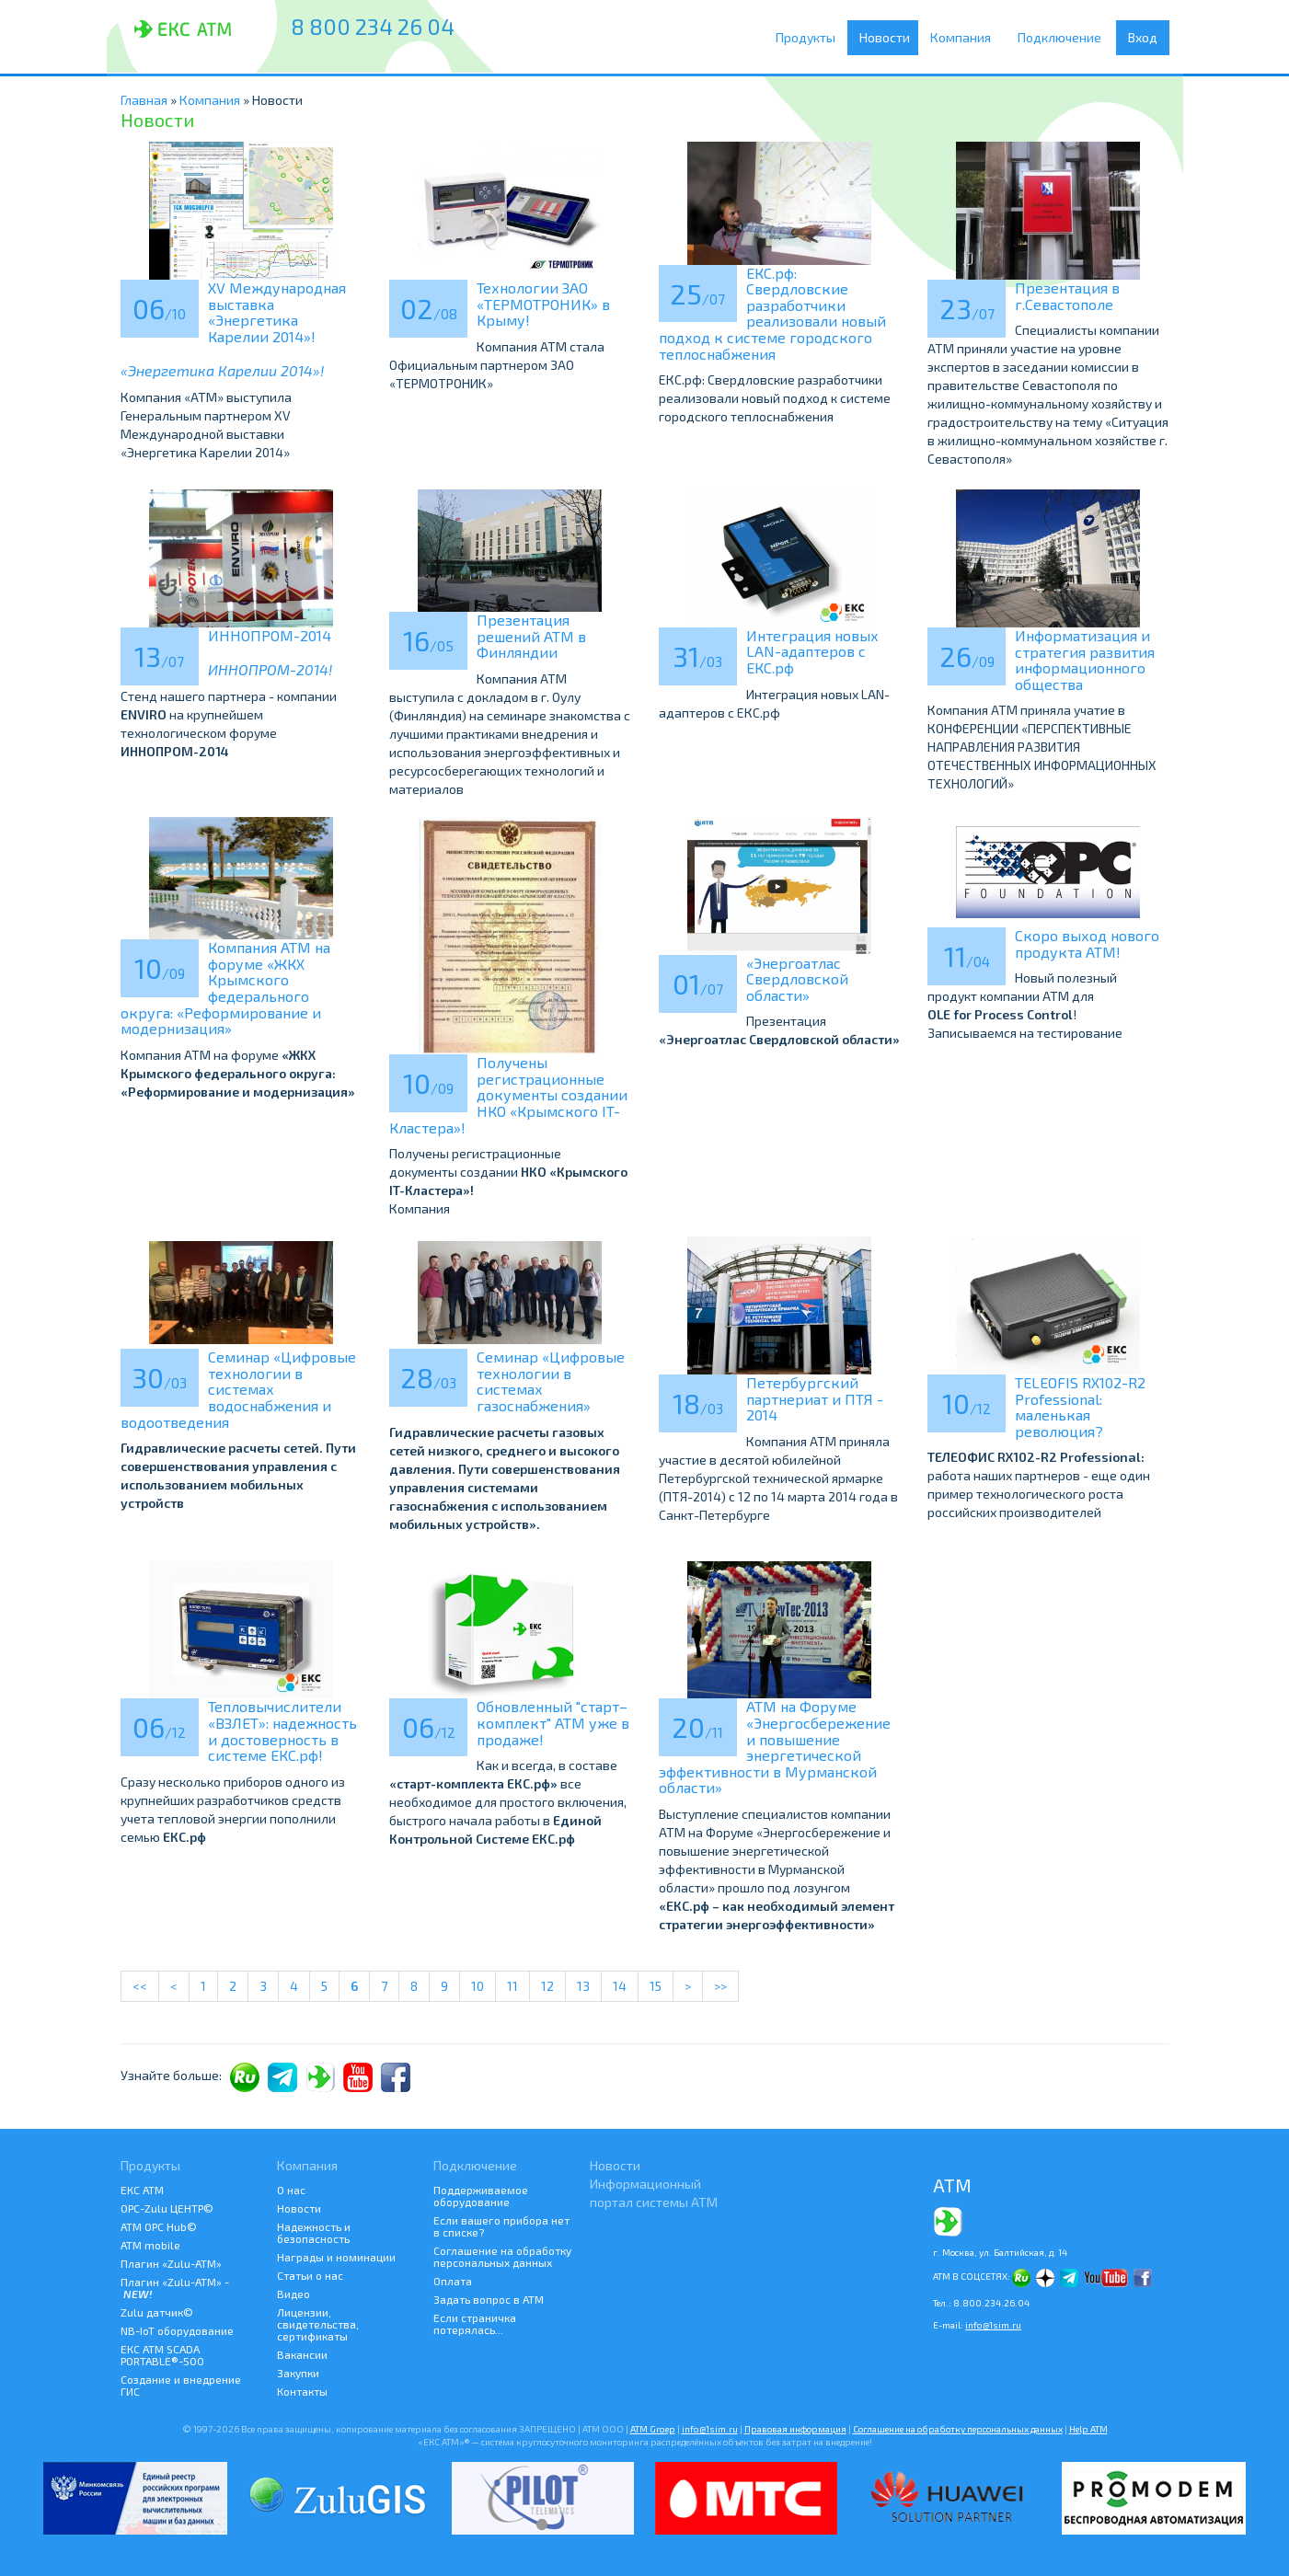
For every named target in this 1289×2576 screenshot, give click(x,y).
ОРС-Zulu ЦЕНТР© (167, 2208)
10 (477, 1986)
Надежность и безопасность (314, 2232)
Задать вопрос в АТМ (488, 2299)
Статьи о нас (310, 2275)
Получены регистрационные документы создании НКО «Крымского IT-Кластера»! (508, 1094)
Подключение (1064, 38)
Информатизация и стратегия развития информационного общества (1085, 659)
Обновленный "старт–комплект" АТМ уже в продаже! (553, 1722)
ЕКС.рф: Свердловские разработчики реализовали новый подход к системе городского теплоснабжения (772, 313)
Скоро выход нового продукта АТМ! (1087, 943)
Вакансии (302, 2354)
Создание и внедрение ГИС (181, 2385)
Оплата (452, 2280)
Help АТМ (1088, 2428)
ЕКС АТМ (142, 2189)
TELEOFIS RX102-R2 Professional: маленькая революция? (1080, 1407)
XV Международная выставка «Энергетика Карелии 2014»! (277, 312)
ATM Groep (652, 2428)
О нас (291, 2189)
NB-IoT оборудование (177, 2330)
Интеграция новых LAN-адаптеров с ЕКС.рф (812, 651)
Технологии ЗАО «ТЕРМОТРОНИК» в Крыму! (543, 303)
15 (656, 1986)
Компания (966, 38)
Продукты (810, 38)
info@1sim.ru (993, 2324)
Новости (887, 37)
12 (547, 1986)
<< (139, 1986)
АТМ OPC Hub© (159, 2226)
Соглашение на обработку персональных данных (502, 2256)
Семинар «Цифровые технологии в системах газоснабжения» (551, 1381)
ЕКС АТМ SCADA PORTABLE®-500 (162, 2354)
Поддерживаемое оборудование (480, 2195)
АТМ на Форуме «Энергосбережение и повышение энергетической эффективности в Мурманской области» (775, 1746)
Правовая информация (795, 2428)
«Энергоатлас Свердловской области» (797, 979)
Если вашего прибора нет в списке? (501, 2226)
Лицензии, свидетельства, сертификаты (318, 2324)
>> (720, 1986)
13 (583, 1986)
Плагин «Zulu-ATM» (171, 2263)
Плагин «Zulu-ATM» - (175, 2287)
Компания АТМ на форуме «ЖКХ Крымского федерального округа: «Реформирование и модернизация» (225, 987)
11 (512, 1986)
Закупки (298, 2372)
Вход (1142, 37)
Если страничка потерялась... (474, 2323)
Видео (293, 2293)
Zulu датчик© (157, 2312)
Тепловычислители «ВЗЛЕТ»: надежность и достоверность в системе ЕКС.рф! (282, 1730)
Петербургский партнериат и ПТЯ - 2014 (814, 1398)
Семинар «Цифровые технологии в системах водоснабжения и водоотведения (238, 1389)
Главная (144, 100)
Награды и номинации (336, 2256)
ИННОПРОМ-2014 (269, 635)
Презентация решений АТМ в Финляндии (531, 636)
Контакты (302, 2391)
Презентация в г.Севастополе (1067, 296)
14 (620, 1986)
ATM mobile (150, 2244)
